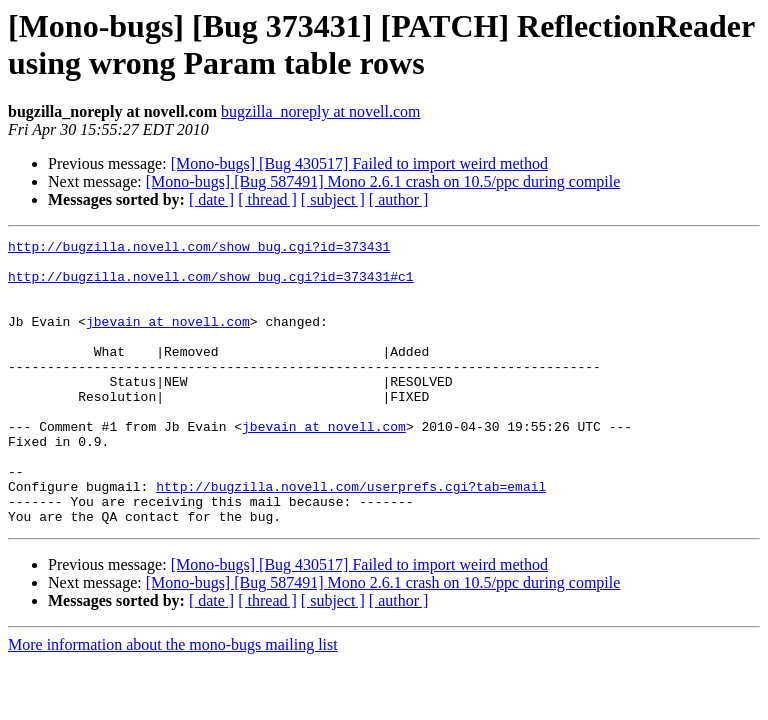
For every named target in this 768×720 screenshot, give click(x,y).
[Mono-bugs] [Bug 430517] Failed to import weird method (359, 163)
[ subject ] (333, 199)
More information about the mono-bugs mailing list (173, 701)
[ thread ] (267, 199)
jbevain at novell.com (168, 339)
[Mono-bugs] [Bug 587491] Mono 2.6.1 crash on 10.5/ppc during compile (383, 181)
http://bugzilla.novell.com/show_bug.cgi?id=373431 (199, 249)
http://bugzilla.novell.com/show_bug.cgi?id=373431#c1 (211, 285)
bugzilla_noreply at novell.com (321, 111)
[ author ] (399, 199)
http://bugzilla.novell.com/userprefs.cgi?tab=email (351, 537)
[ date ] (211, 199)
